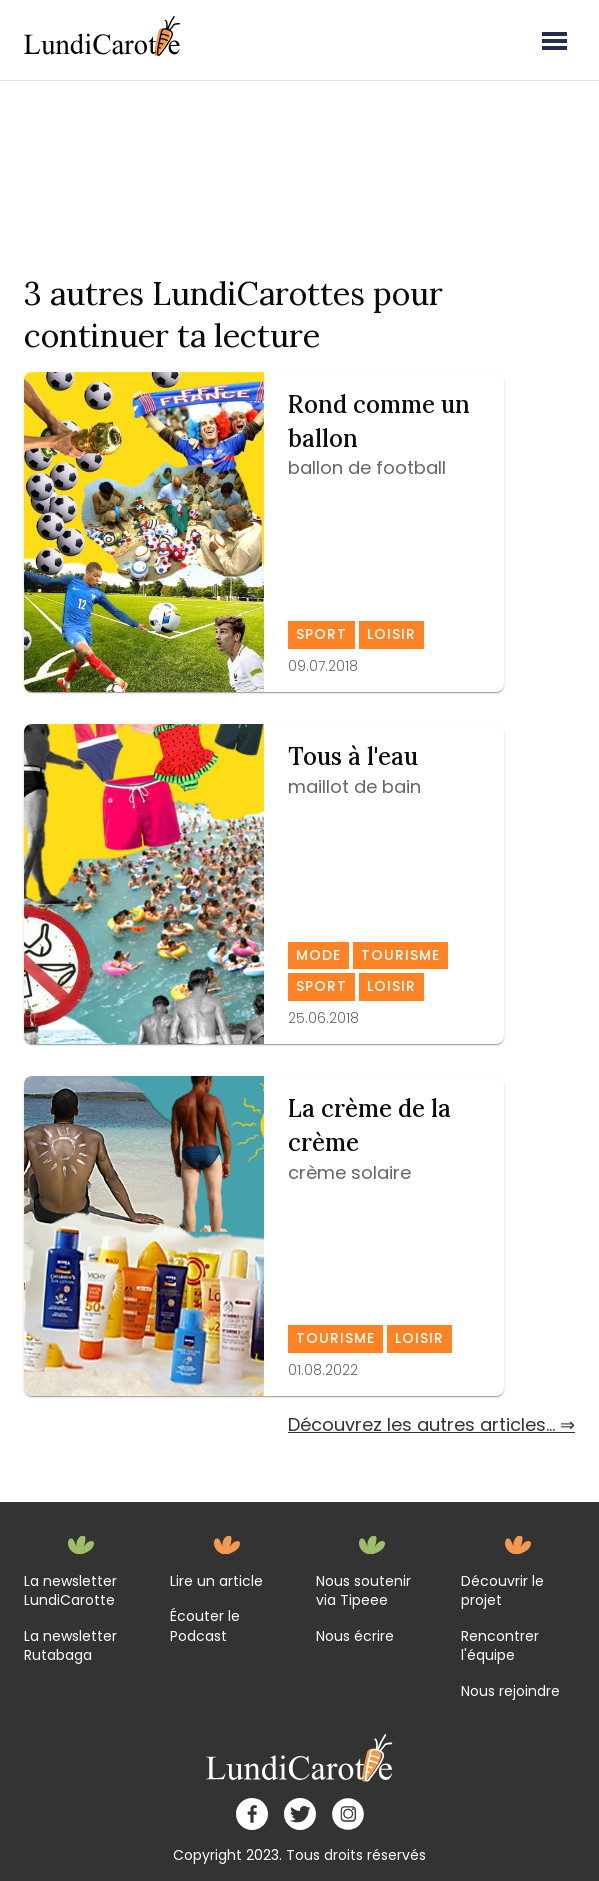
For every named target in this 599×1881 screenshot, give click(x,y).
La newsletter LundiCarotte (70, 1591)
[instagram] (348, 1814)
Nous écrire (355, 1636)
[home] (299, 1758)
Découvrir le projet (502, 1591)
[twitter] (300, 1814)
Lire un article (216, 1581)
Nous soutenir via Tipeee (363, 1591)
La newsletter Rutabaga (70, 1646)
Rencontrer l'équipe (500, 1646)
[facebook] (252, 1814)
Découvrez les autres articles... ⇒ (431, 1424)
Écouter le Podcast (205, 1626)
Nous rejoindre (510, 1691)
